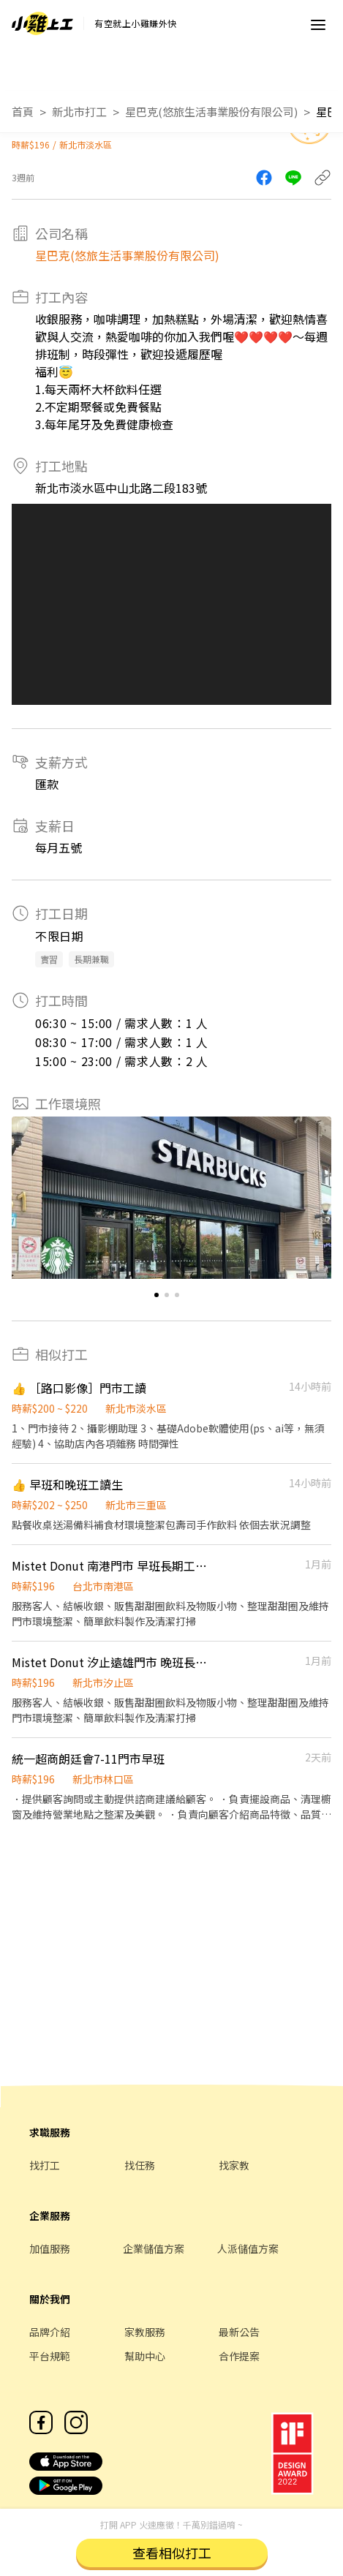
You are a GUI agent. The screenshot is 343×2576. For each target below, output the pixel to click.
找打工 (44, 2165)
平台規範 (49, 2356)
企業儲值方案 (153, 2248)
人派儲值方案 (248, 2248)
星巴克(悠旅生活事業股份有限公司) (211, 111)
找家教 (234, 2165)
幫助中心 (144, 2356)
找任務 (139, 2165)
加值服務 (49, 2248)
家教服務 (144, 2331)
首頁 (23, 111)
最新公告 (239, 2331)
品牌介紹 (49, 2331)
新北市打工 (79, 111)
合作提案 (239, 2356)
